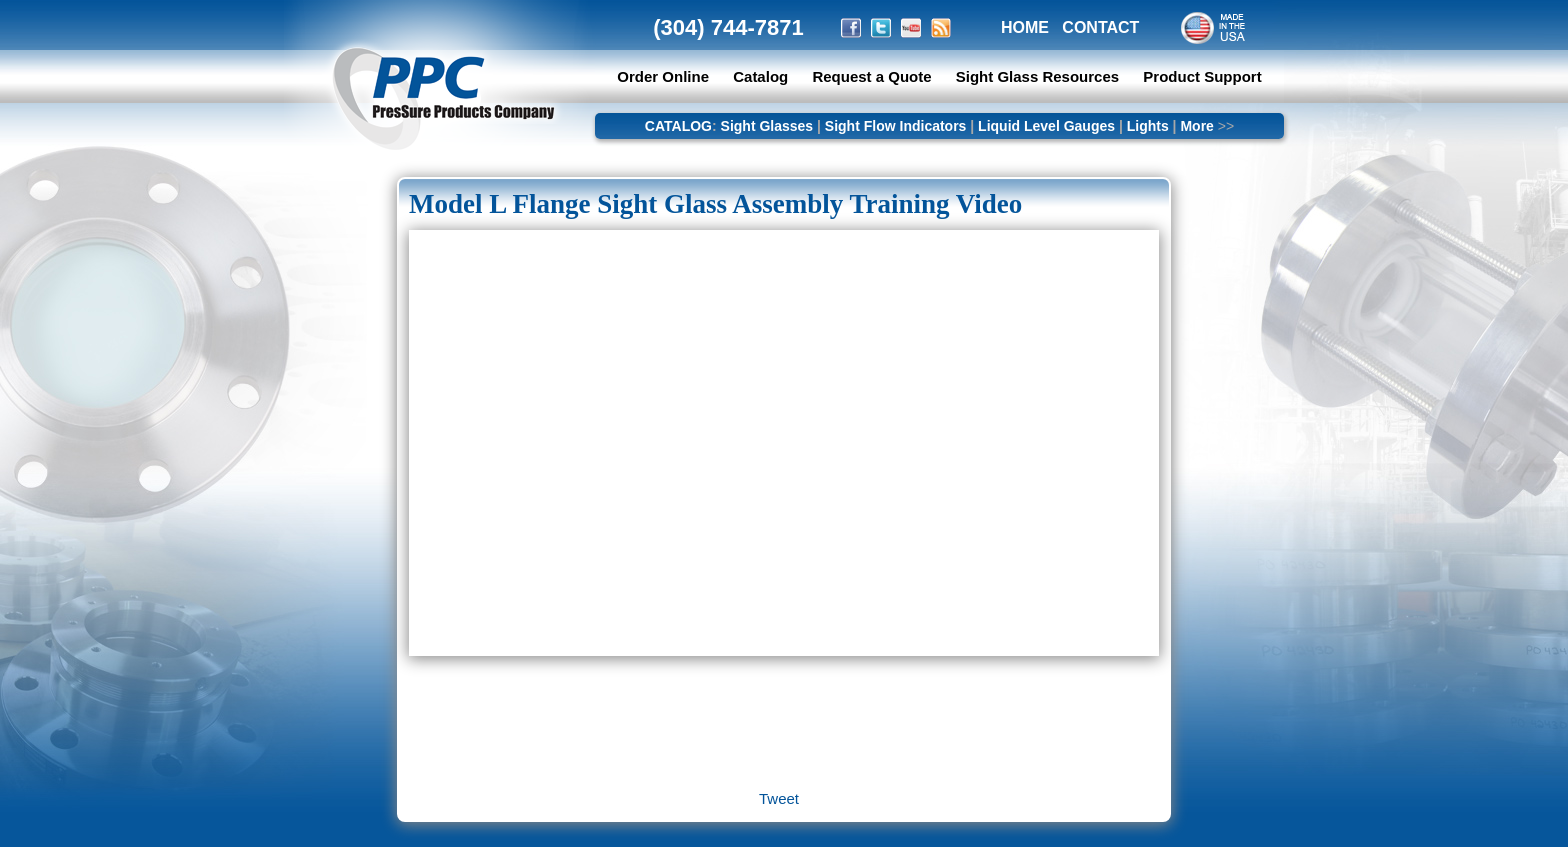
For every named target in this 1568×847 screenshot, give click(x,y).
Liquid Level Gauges (1046, 126)
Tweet (779, 798)
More (1196, 126)
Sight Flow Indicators (896, 126)
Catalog (760, 76)
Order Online (663, 76)
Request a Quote (873, 76)
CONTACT (1100, 27)
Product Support (1202, 76)
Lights (1148, 126)
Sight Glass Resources (1037, 76)
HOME (1025, 27)
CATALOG (678, 126)
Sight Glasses (767, 126)
